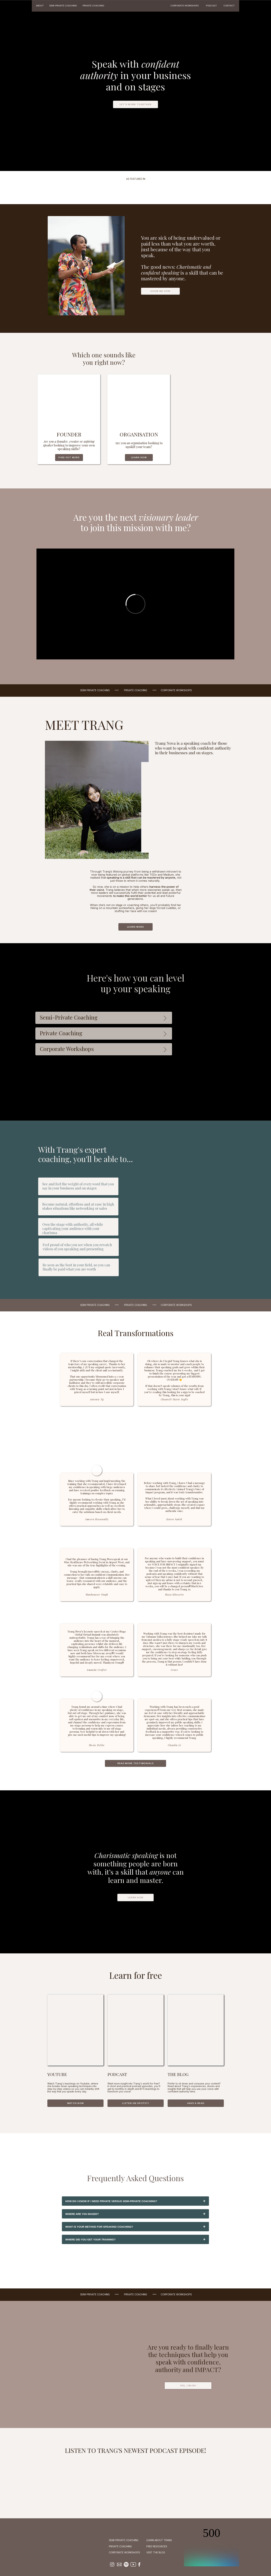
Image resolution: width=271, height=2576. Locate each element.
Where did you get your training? (135, 2239)
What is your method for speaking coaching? (135, 2226)
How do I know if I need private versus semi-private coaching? (135, 2201)
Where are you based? (135, 2213)
